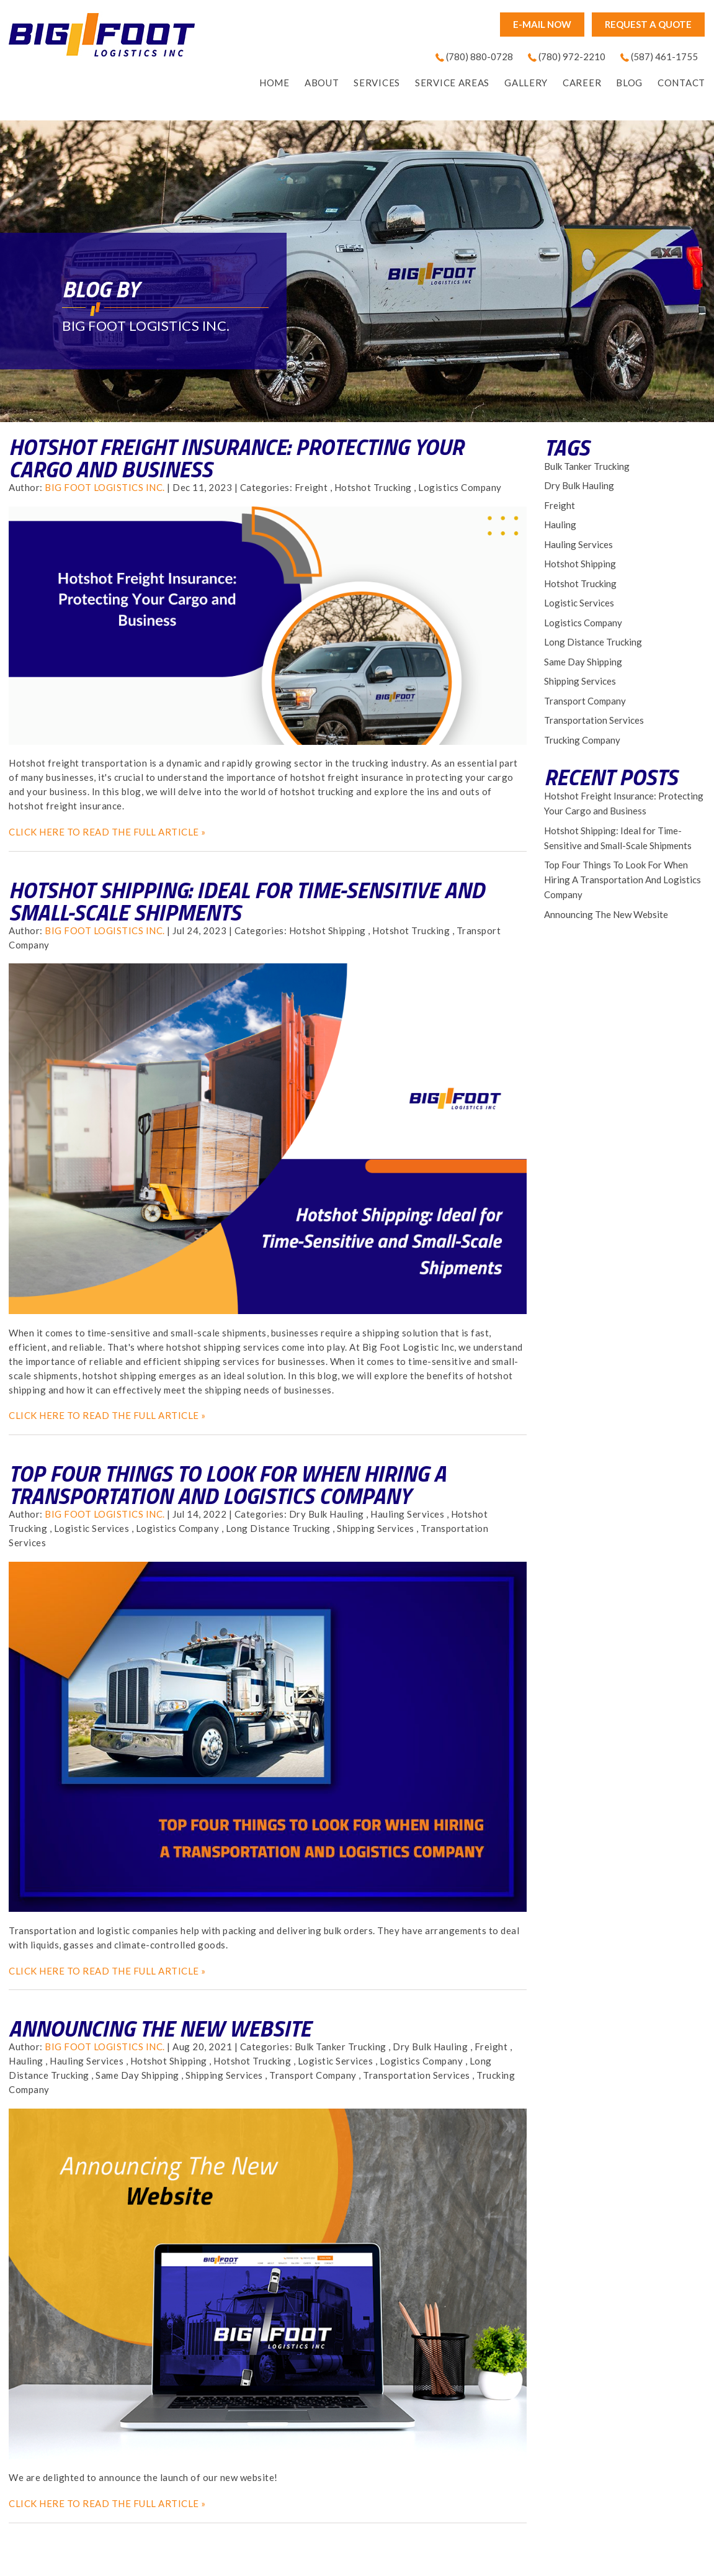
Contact (681, 82)
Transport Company (313, 2075)
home (274, 82)
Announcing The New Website (160, 2028)
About (322, 82)
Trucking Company (582, 739)
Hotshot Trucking (373, 487)
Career (582, 82)
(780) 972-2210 (571, 56)
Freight (311, 487)
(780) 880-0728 (479, 56)
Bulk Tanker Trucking (340, 2046)
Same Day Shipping (137, 2075)
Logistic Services (92, 1528)
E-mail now (542, 24)
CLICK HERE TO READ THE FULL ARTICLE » (107, 831)
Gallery (526, 82)
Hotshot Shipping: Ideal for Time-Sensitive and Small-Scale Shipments (246, 901)
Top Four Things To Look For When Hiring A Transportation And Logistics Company (227, 1484)
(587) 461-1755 (664, 56)
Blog (629, 82)
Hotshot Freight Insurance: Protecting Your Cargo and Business (236, 458)
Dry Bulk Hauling (326, 1514)
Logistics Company (460, 487)
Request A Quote (648, 24)
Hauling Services (407, 1514)
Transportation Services (416, 2075)
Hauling (26, 2060)
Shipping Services (375, 1528)
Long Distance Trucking (278, 1528)
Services (377, 82)
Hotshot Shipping (327, 930)
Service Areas (452, 82)
